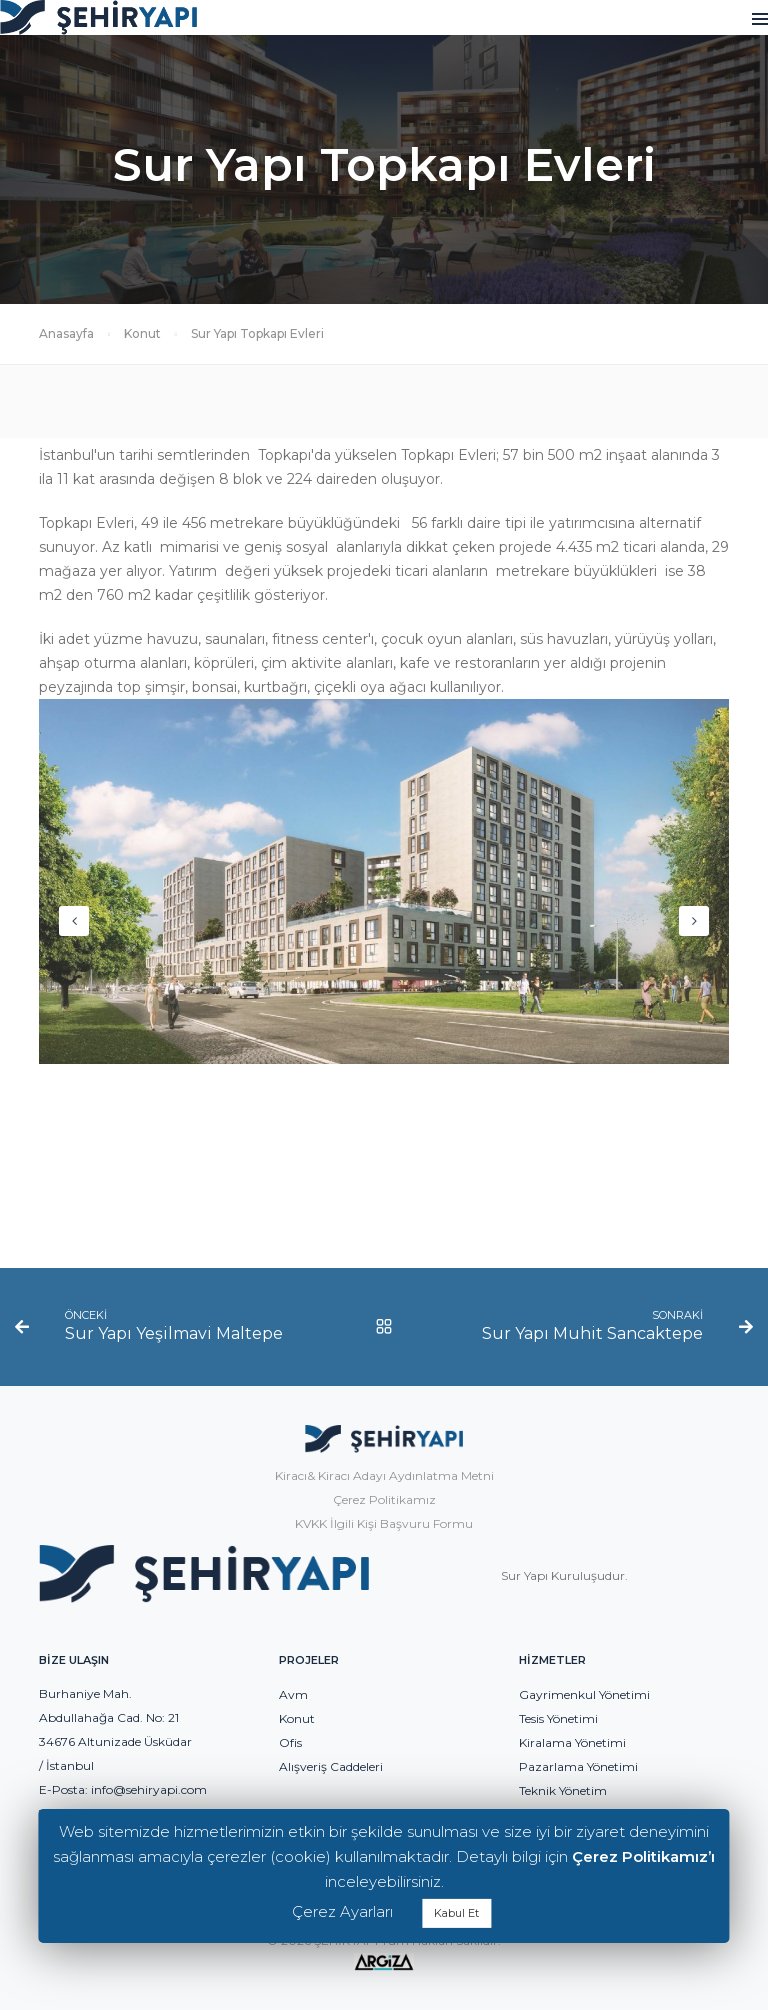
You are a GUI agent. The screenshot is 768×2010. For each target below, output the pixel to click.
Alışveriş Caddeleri (331, 1766)
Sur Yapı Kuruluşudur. (564, 1575)
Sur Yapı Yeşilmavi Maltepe (174, 1333)
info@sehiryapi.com (149, 1789)
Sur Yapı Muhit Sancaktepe (592, 1333)
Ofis (290, 1742)
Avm (293, 1694)
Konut (142, 333)
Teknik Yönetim (563, 1790)
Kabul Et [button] (456, 1913)
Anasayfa (66, 333)
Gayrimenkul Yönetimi (584, 1694)
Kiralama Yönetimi (572, 1742)
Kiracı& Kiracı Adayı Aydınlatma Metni (384, 1475)
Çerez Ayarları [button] (342, 1911)
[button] (694, 921)
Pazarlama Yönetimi (578, 1766)
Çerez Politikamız (384, 1499)
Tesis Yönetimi (558, 1718)
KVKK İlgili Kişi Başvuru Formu (384, 1523)
